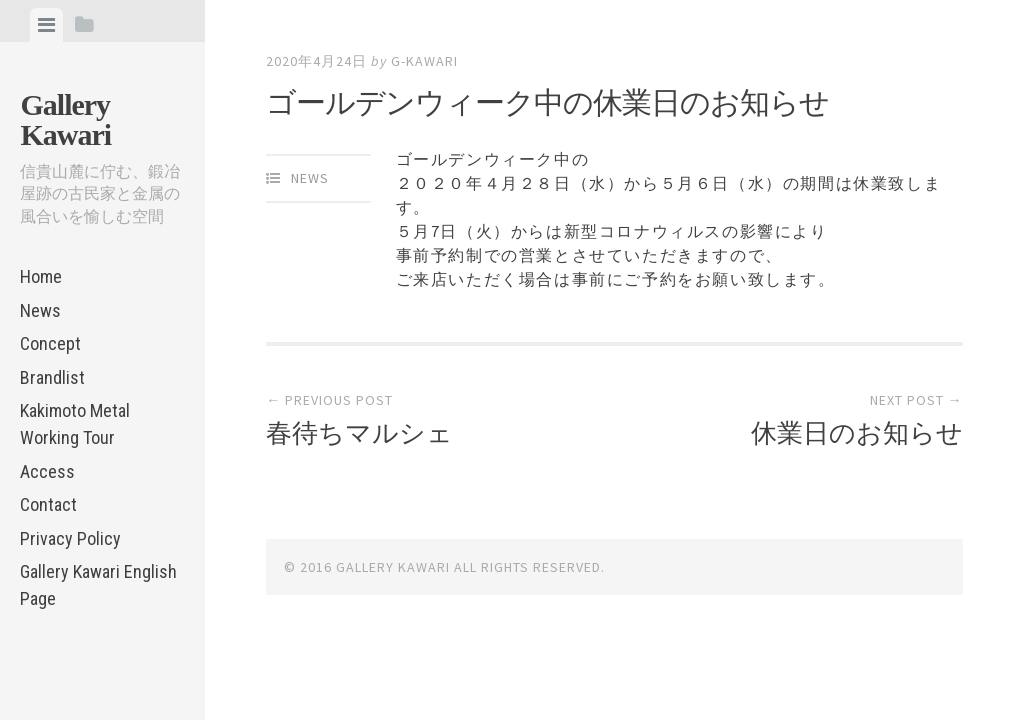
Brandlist (52, 377)
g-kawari (424, 61)
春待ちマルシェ (359, 433)
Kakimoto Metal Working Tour (75, 424)
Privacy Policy (70, 538)
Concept (50, 343)
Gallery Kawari (65, 119)
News (40, 310)
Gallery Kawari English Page (98, 585)
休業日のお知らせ (857, 433)
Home (41, 276)
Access (47, 471)
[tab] (46, 25)
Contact (48, 504)
